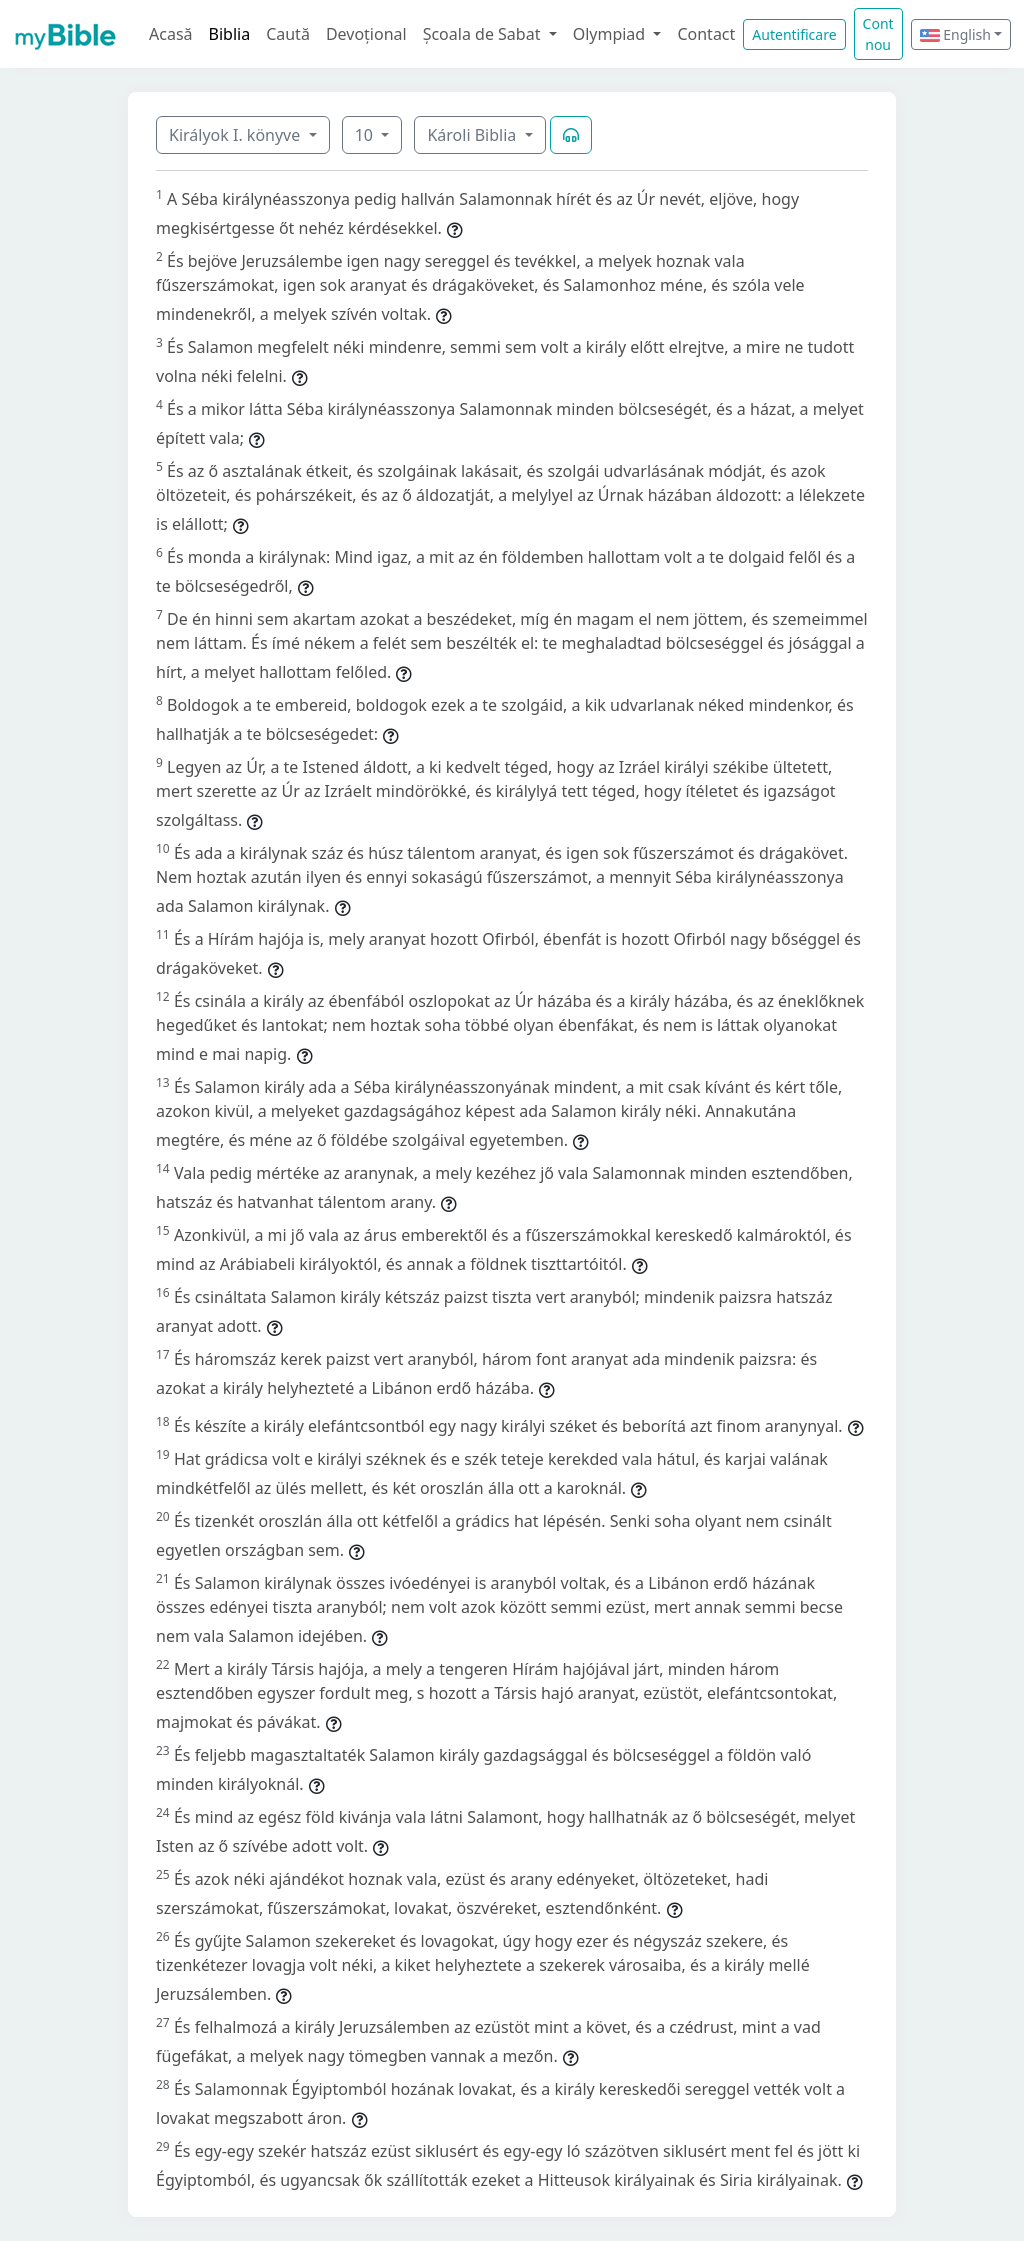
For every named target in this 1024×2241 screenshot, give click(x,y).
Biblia (230, 34)
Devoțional (366, 34)
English (955, 34)
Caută (288, 34)
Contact (706, 34)
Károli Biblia (473, 135)
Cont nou (878, 34)
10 (366, 135)
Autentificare (794, 34)
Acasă (171, 34)
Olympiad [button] (611, 34)
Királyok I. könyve (236, 135)
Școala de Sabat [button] (484, 34)
